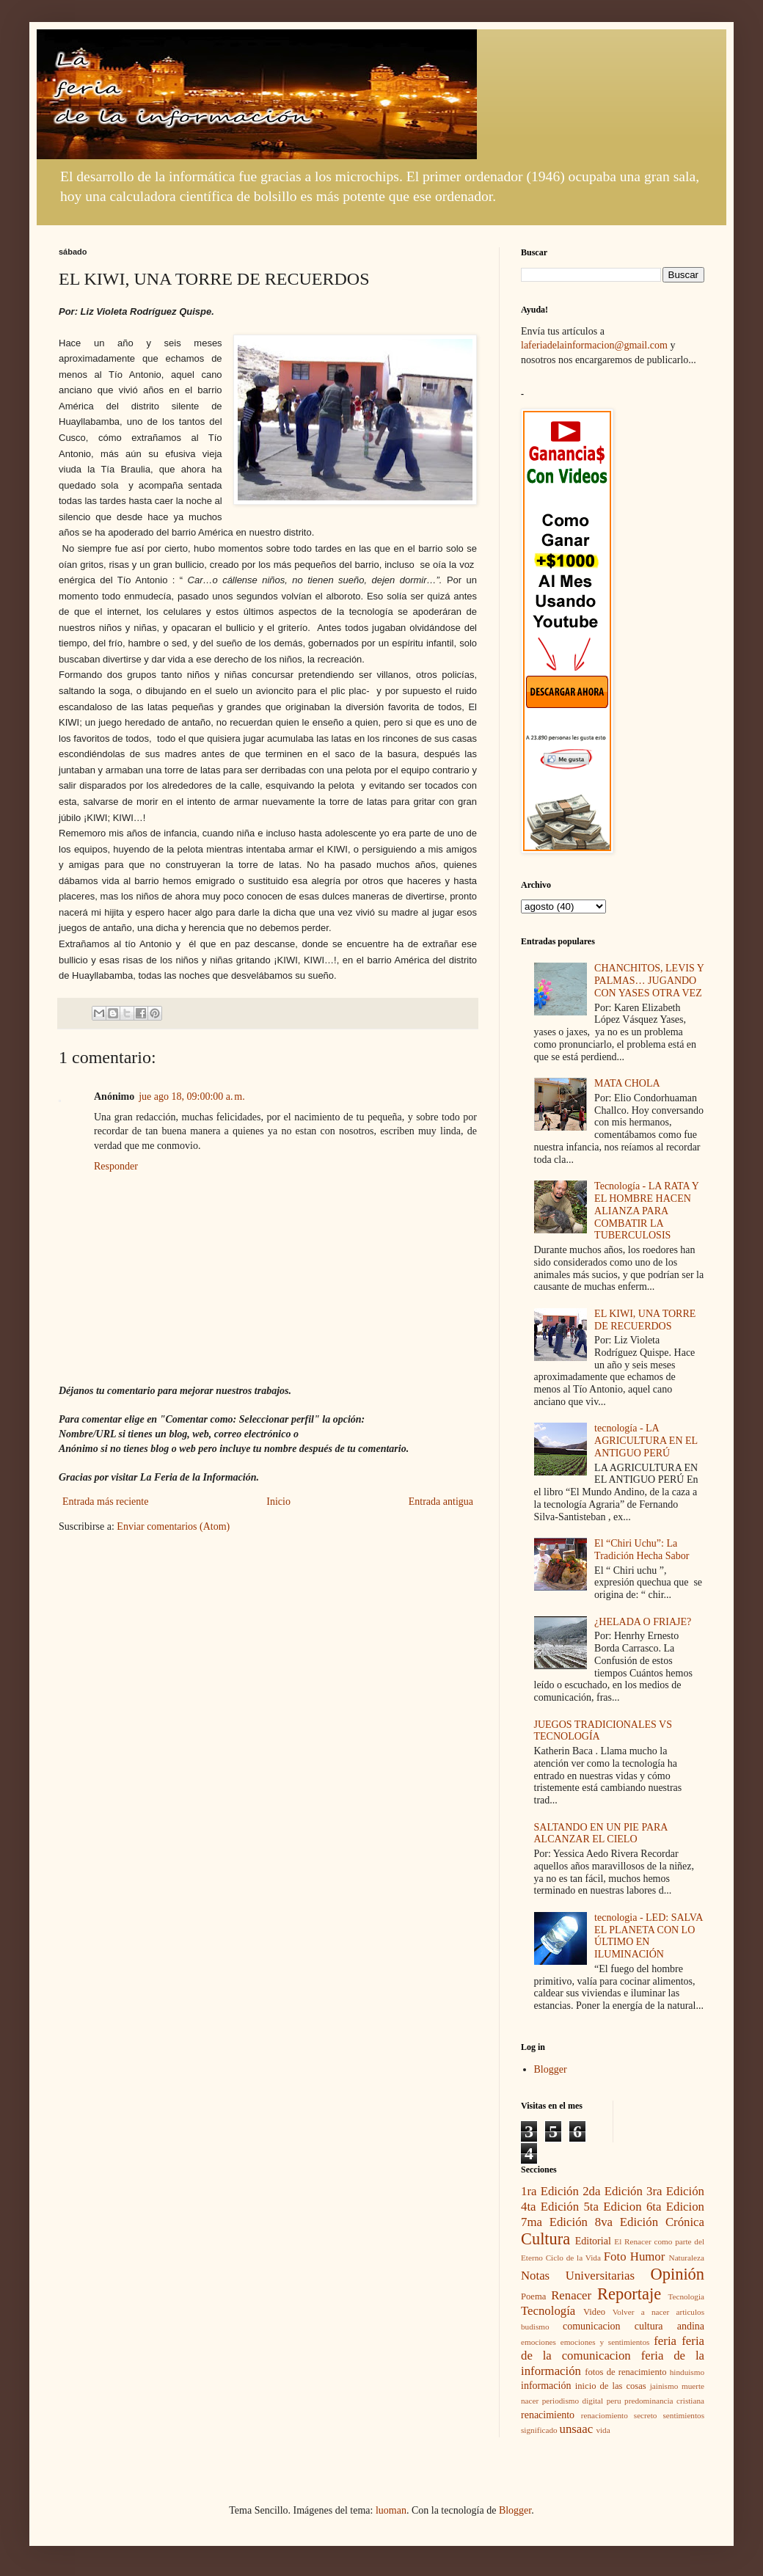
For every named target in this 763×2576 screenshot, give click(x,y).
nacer (530, 2400)
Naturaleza (686, 2257)
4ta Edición (550, 2207)
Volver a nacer (641, 2311)
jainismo (664, 2386)
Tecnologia (686, 2296)
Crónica (684, 2222)
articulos (690, 2311)
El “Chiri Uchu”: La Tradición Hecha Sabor (641, 1549)
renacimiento (547, 2414)
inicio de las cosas (610, 2386)
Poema (533, 2296)
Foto (615, 2256)
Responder (116, 1166)
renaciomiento (604, 2415)
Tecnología (548, 2311)
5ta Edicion (612, 2207)
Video (594, 2312)
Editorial (593, 2241)
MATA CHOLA (627, 1083)
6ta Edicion (675, 2207)
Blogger (550, 2069)
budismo (535, 2326)
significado (539, 2430)
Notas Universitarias (578, 2276)
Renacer (571, 2295)
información (546, 2385)
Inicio (278, 1501)
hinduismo (687, 2372)
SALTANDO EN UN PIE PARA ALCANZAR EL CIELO (601, 1833)
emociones (538, 2342)
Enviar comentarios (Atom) (173, 1526)
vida (603, 2430)
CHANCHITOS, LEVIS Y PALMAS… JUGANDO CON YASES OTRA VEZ (649, 981)
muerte (693, 2386)
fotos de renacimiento (625, 2372)
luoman (391, 2510)
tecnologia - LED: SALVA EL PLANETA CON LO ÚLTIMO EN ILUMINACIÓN (648, 1936)
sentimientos (683, 2415)
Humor (647, 2256)
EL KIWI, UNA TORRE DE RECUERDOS (645, 1320)
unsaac (577, 2429)
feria (665, 2341)
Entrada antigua (441, 1501)
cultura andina (669, 2326)
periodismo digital (572, 2400)
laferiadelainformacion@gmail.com (594, 345)
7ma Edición (554, 2222)
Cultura (545, 2239)
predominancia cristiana (664, 2400)
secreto (645, 2415)
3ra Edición (675, 2191)
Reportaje (629, 2294)
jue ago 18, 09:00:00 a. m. (191, 1096)
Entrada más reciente (105, 1501)
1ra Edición (550, 2191)
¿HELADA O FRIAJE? (642, 1621)
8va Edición (626, 2222)
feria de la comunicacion (612, 2348)
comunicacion (592, 2326)
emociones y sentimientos (605, 2342)
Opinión (677, 2274)
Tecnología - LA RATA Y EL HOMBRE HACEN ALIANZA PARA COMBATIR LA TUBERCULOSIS (646, 1211)
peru (614, 2400)
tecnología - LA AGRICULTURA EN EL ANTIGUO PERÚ (646, 1441)
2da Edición (613, 2191)
